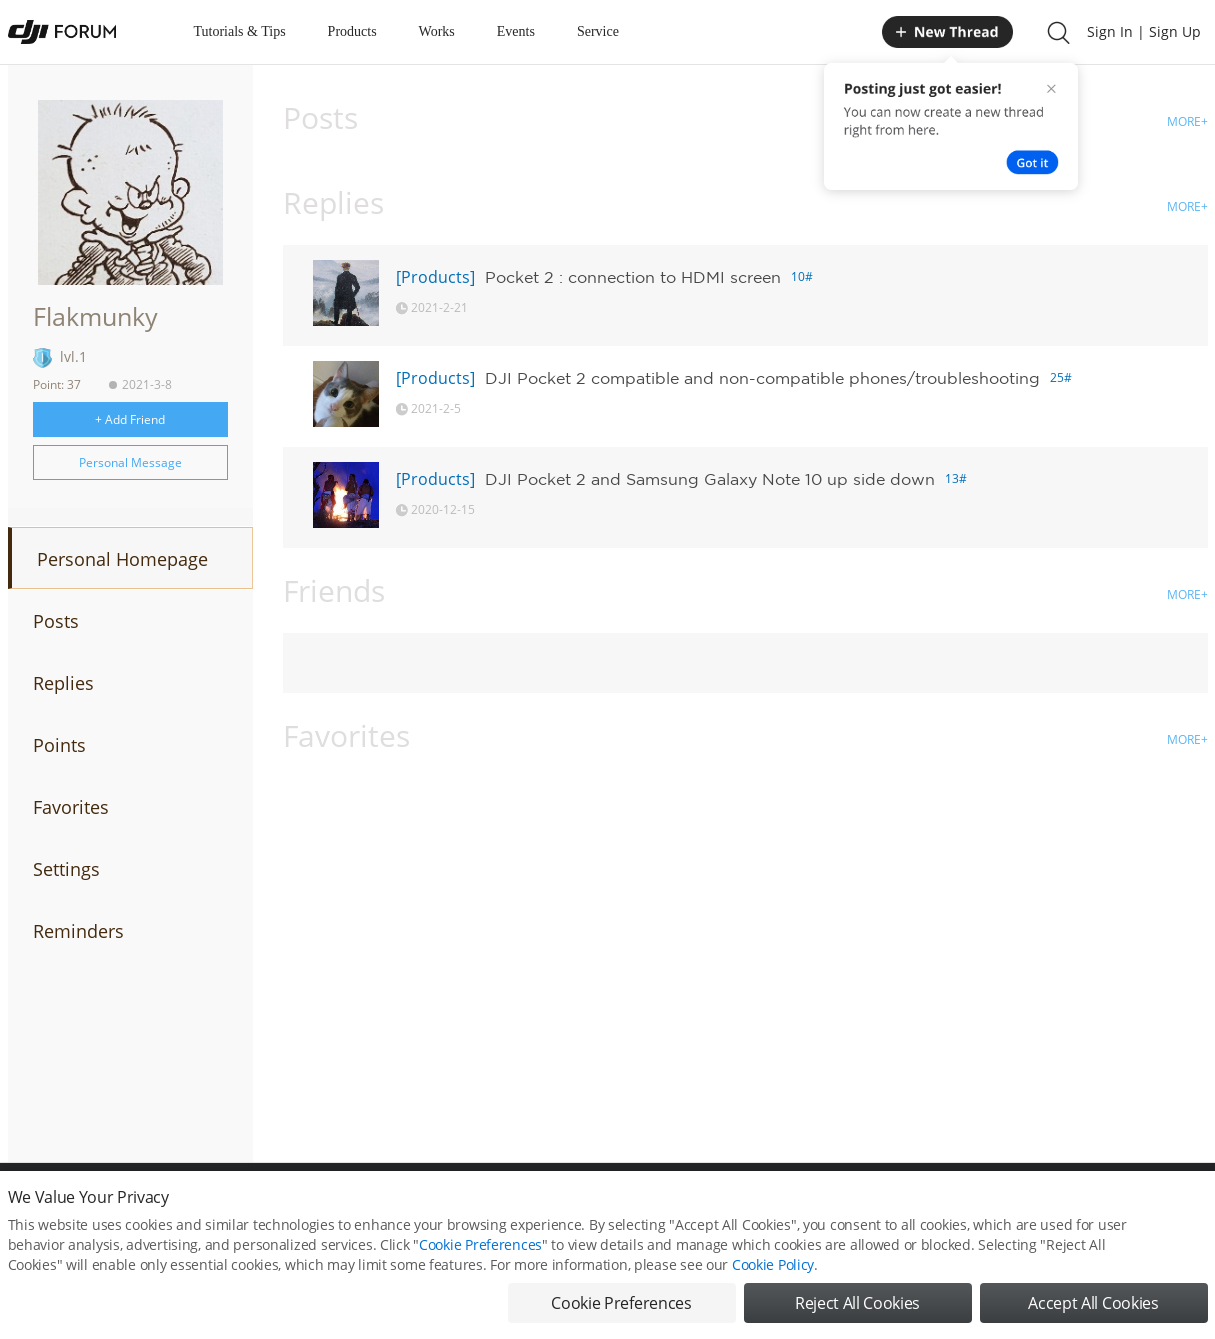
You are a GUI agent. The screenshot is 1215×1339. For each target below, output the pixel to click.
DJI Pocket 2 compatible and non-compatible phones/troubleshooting (762, 378)
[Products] (435, 277)
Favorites (71, 807)
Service (598, 31)
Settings (66, 869)
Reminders (78, 931)
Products (352, 31)
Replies (63, 683)
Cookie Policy (773, 1281)
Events (516, 31)
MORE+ (1187, 121)
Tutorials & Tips (240, 31)
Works (437, 31)
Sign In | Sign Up (1144, 31)
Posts (56, 621)
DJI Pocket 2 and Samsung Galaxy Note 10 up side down (710, 479)
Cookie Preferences (480, 1261)
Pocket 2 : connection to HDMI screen (633, 277)
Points (59, 745)
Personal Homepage (122, 559)
